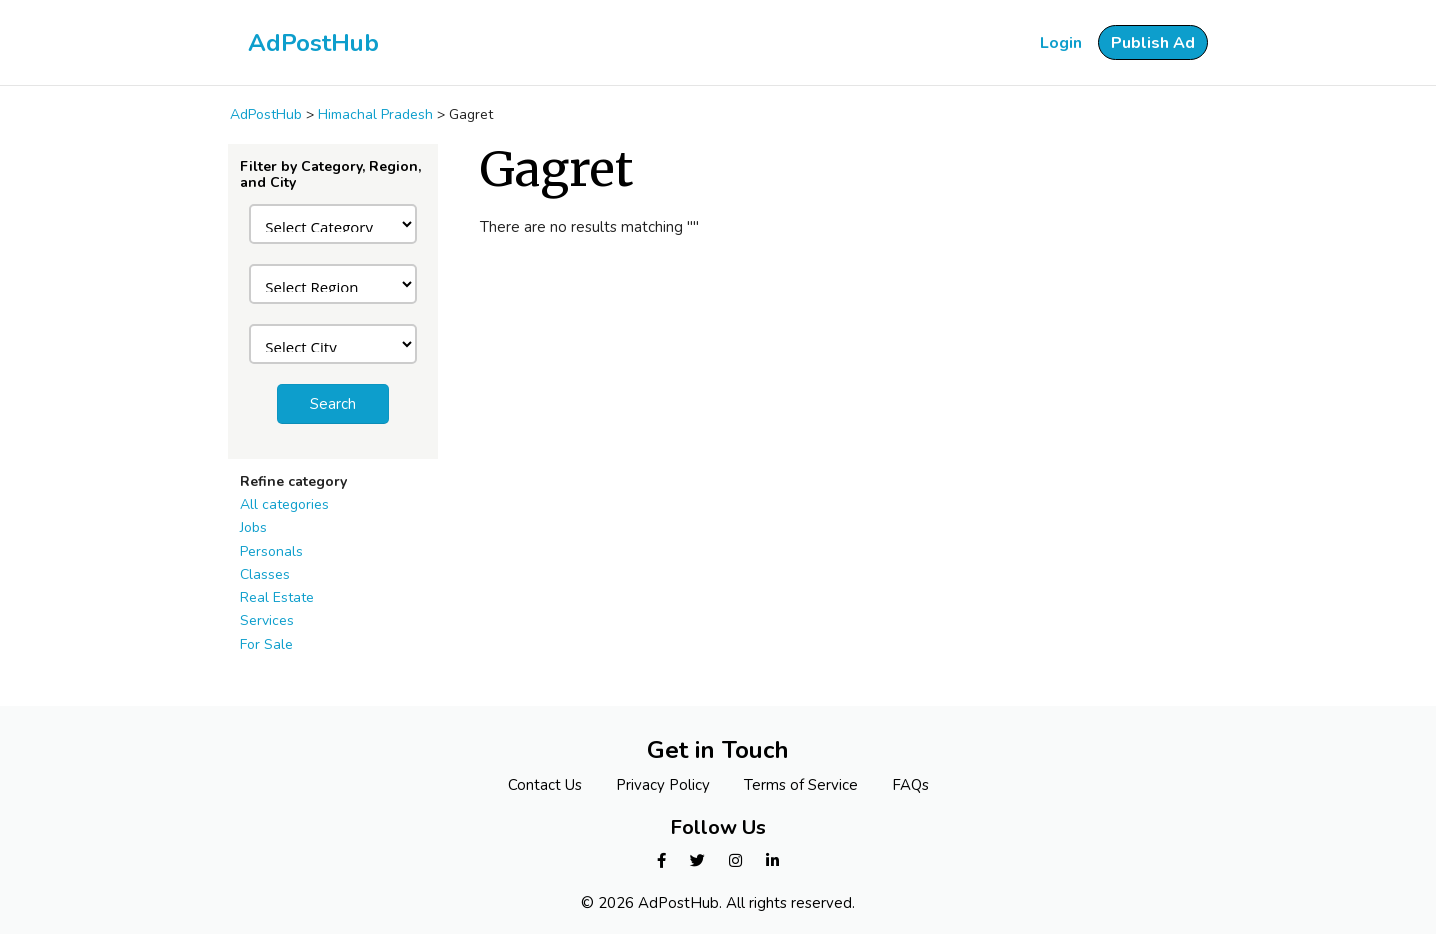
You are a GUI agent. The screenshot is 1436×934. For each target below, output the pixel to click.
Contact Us (545, 785)
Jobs (253, 527)
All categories (284, 504)
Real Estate (277, 597)
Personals (271, 551)
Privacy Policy (663, 785)
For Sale (266, 644)
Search (333, 404)
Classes (265, 574)
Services (267, 620)
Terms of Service (801, 785)
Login (1061, 43)
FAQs (910, 785)
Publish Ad (1153, 43)
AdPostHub (313, 43)
